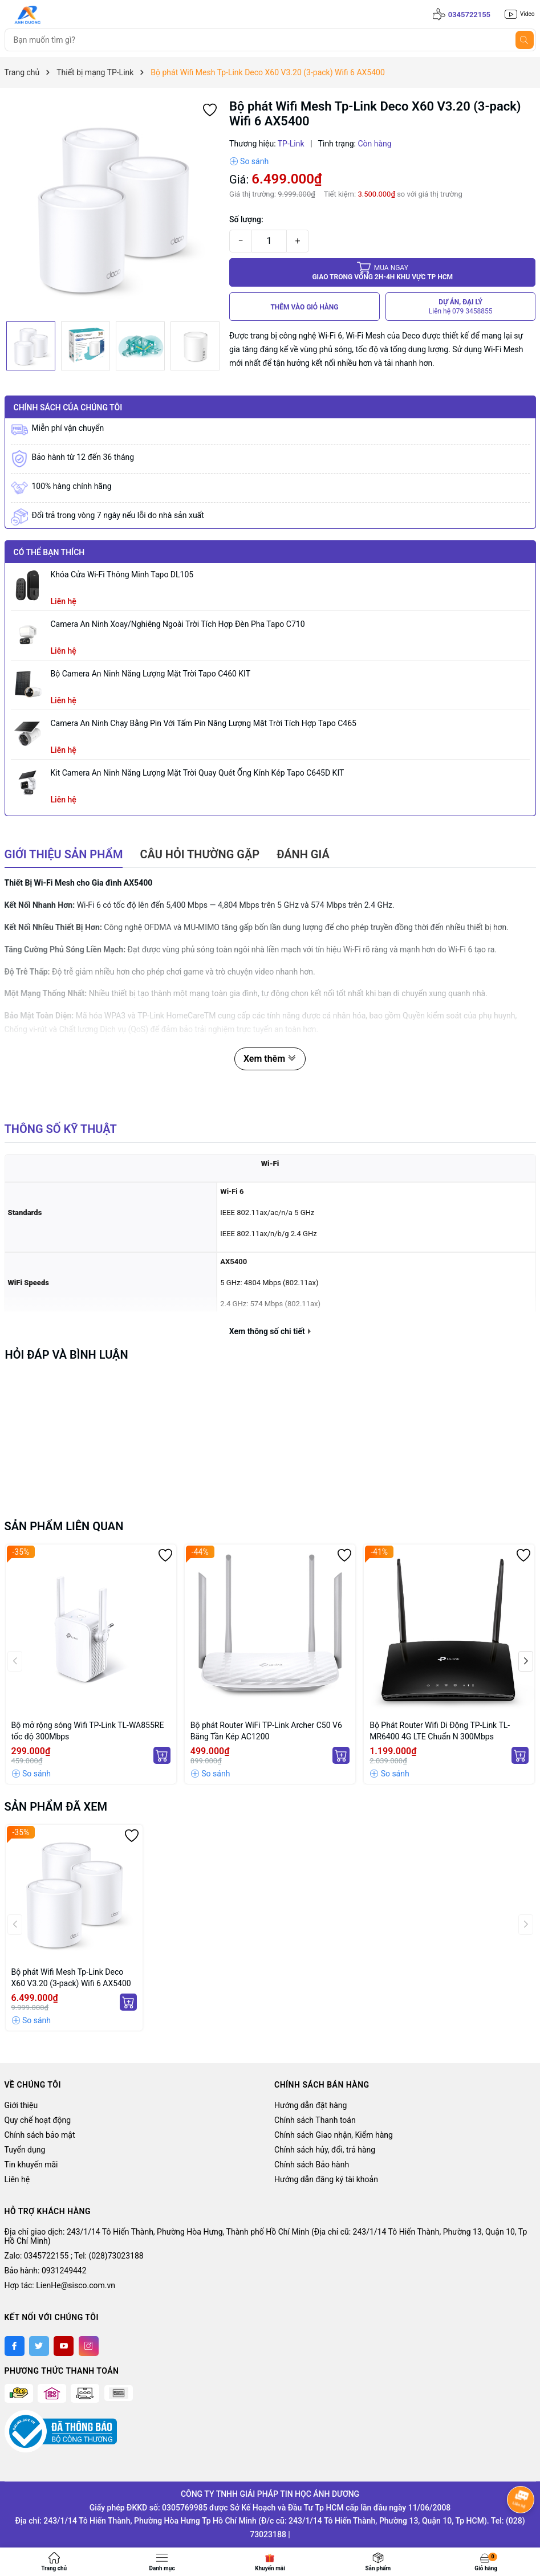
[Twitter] (39, 2346)
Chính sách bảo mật (40, 2134)
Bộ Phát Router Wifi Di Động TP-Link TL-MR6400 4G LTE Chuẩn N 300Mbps (440, 1731)
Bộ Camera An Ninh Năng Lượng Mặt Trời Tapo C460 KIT (151, 673)
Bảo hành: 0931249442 (46, 2270)
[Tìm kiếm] (524, 40)
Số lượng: (246, 219)
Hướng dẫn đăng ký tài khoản (326, 2179)
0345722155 (469, 14)
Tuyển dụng (25, 2149)
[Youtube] (64, 2346)
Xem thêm (270, 1058)
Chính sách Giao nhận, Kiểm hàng (333, 2134)
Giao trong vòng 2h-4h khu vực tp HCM (382, 272)
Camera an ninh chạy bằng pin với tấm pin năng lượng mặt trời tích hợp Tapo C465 (203, 723)
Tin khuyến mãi (31, 2164)
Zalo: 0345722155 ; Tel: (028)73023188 (74, 2255)
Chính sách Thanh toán (315, 2120)
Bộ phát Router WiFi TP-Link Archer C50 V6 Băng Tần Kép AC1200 (266, 1731)
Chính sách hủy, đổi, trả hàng (324, 2149)
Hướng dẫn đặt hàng (310, 2105)
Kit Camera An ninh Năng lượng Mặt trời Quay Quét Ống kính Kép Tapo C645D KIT (197, 772)
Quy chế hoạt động (38, 2120)
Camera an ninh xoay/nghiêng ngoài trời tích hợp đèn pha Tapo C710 (178, 624)
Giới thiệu (21, 2105)
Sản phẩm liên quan (64, 1526)
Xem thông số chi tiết (270, 1331)
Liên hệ (17, 2179)
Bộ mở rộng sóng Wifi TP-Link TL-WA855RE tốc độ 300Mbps (87, 1731)
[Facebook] (15, 2346)
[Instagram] (89, 2346)
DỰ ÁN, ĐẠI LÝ (461, 307)
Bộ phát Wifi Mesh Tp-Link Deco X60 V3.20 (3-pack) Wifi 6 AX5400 (71, 1977)
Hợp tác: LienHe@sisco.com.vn (60, 2285)
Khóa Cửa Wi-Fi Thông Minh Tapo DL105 (122, 574)
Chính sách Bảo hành (311, 2164)
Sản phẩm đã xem (56, 1806)
